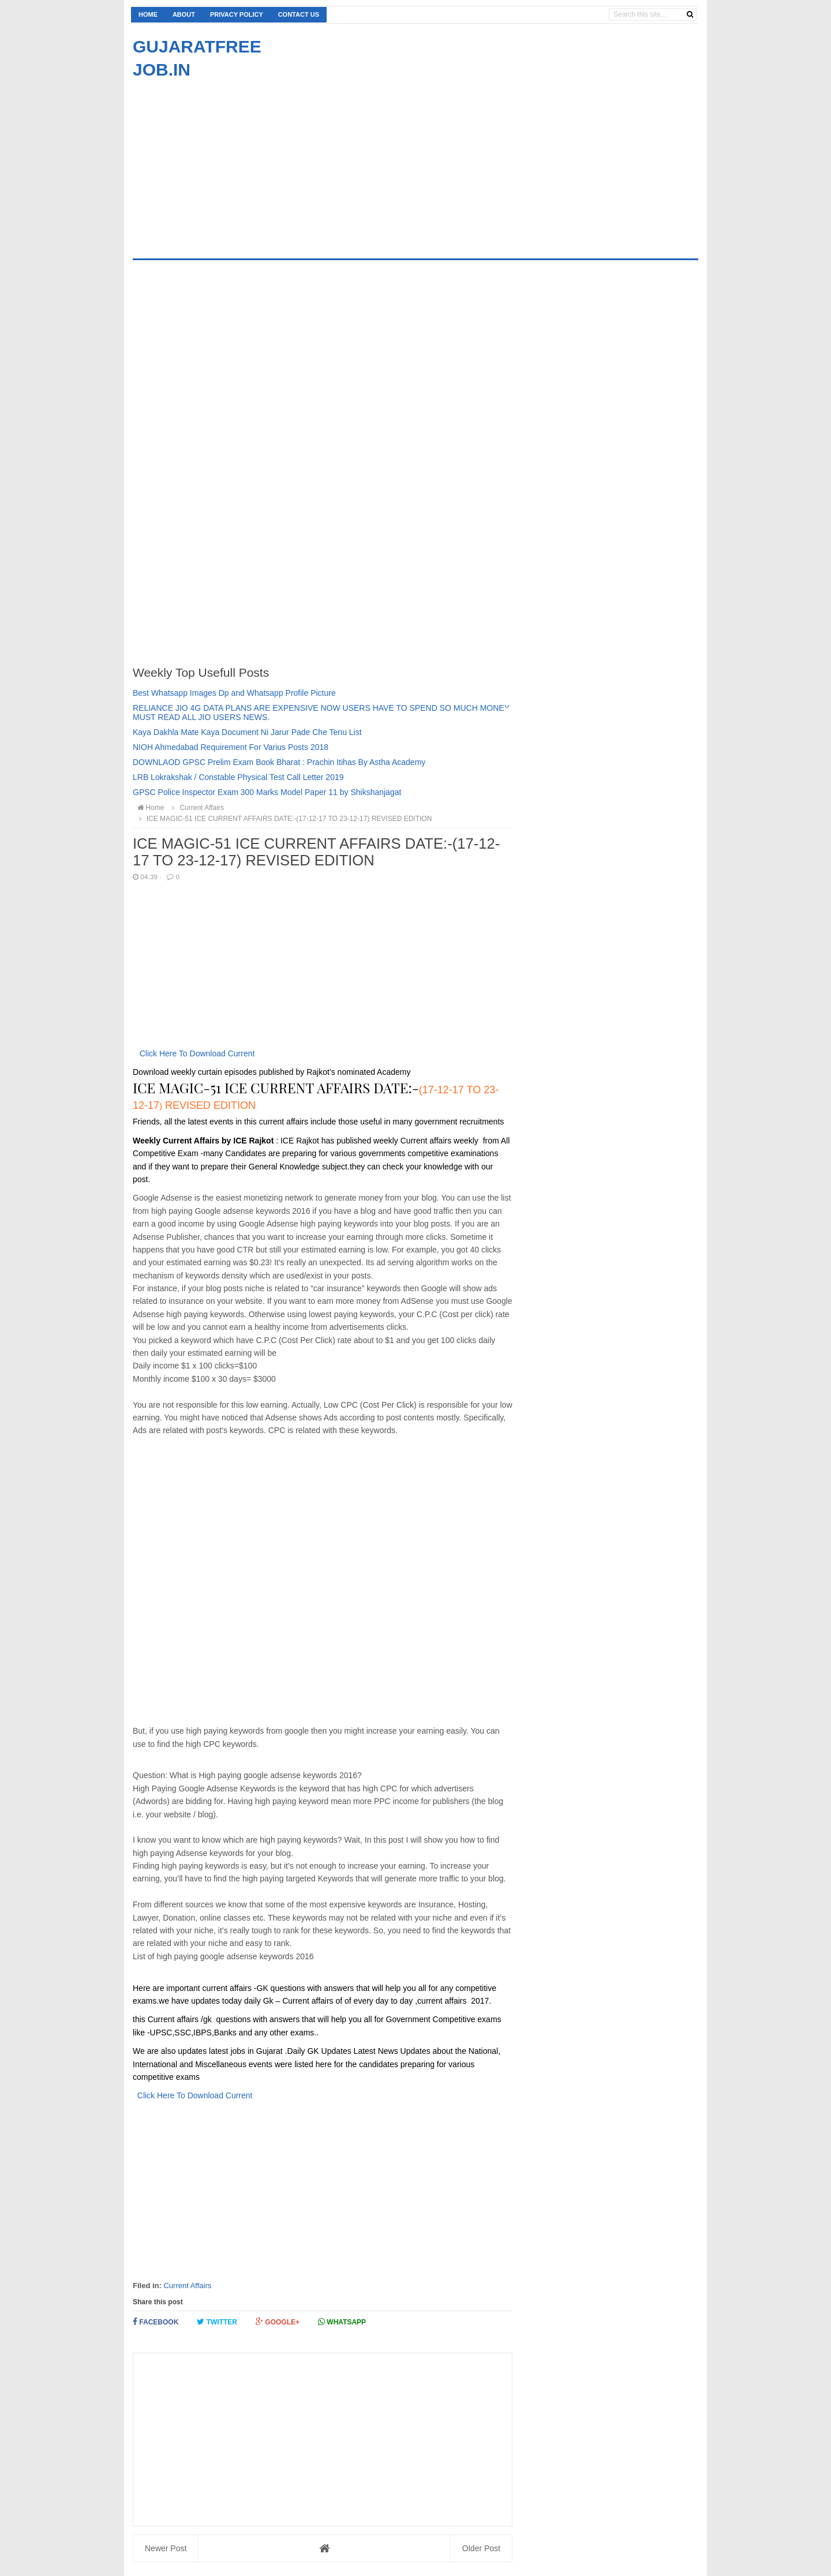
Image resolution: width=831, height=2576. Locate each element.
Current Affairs (187, 2285)
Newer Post (165, 2548)
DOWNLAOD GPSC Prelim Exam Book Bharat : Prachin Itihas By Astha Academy (279, 762)
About (184, 14)
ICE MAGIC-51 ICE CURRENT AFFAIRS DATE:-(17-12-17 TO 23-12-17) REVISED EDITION (284, 819)
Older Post (481, 2548)
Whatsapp (342, 2322)
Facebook (155, 2322)
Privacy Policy (236, 14)
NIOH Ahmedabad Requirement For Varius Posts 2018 (230, 747)
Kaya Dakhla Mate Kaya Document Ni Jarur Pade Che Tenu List (247, 732)
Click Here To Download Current (197, 1053)
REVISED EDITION (209, 1105)
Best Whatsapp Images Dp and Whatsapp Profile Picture (234, 693)
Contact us (298, 14)
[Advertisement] (230, 162)
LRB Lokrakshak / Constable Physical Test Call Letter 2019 (238, 777)
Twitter (217, 2322)
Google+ (278, 2322)
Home (148, 14)
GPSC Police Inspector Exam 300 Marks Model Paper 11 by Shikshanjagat (267, 792)
